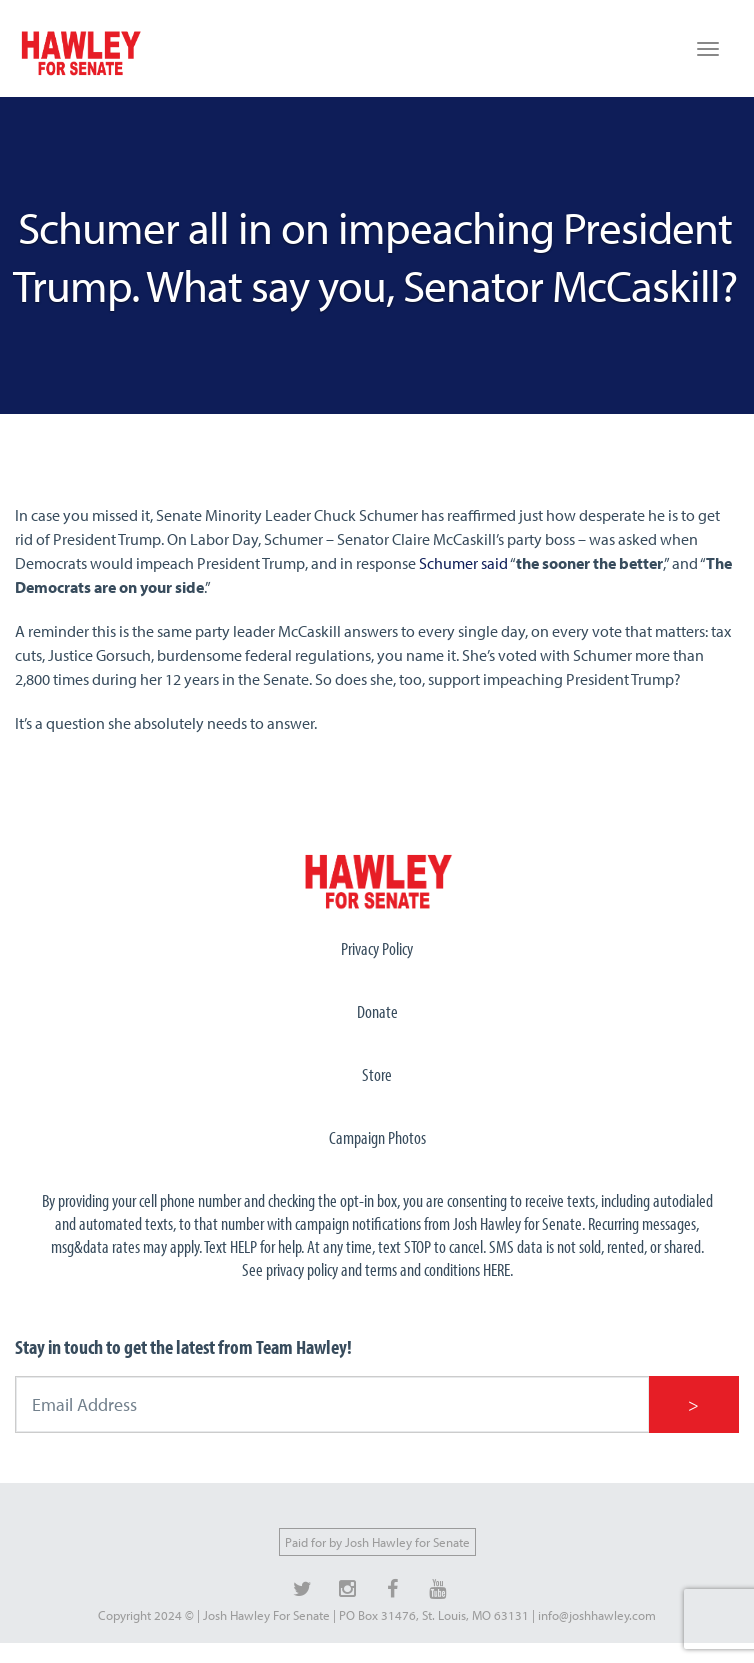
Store (377, 1074)
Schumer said (463, 563)
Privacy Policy (377, 948)
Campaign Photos (377, 1137)
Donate (377, 1011)
